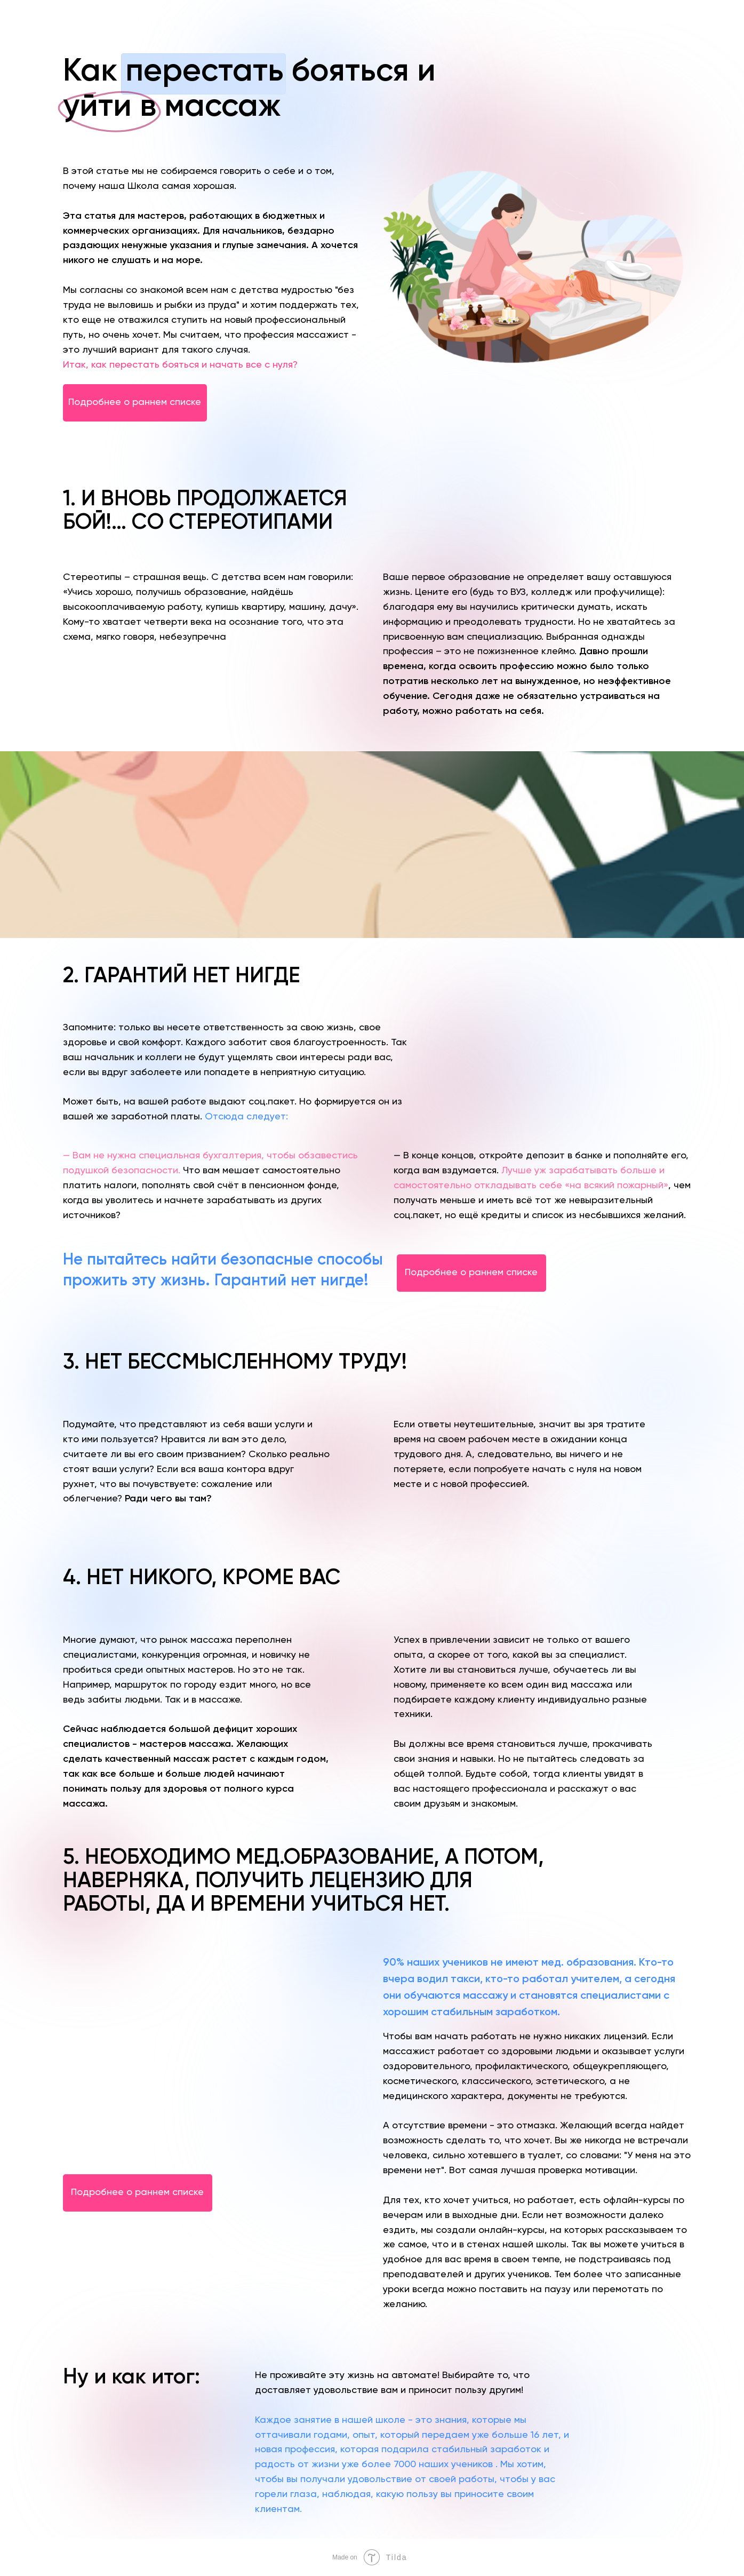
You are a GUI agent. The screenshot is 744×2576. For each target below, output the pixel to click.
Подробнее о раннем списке (134, 402)
